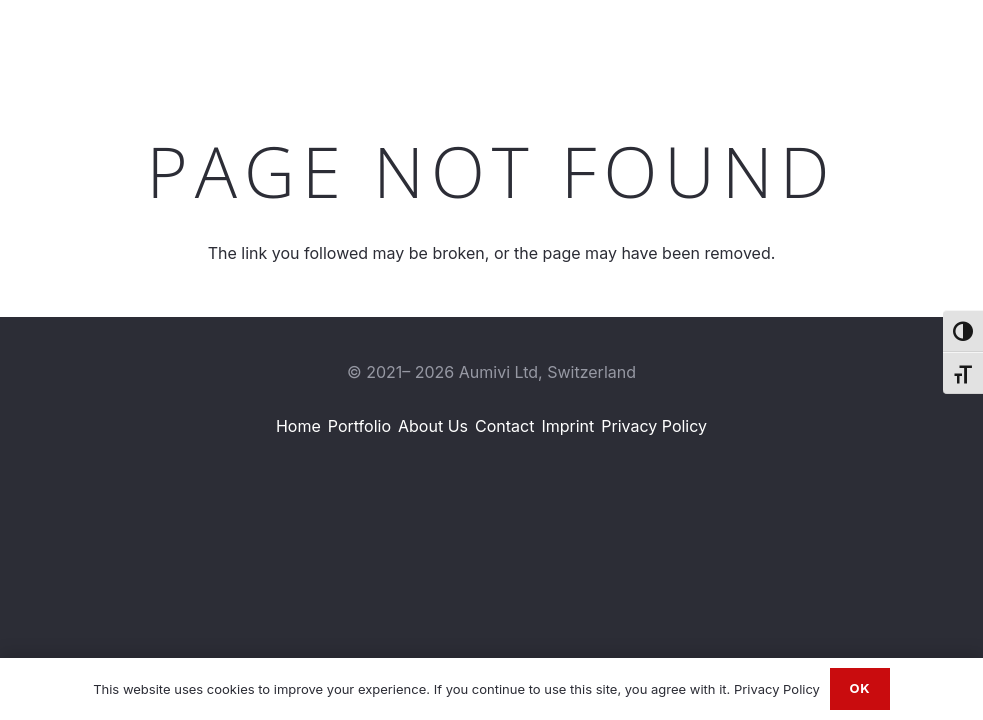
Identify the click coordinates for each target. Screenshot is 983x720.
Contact (504, 426)
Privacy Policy (654, 426)
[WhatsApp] (915, 39)
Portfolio (359, 426)
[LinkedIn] (846, 39)
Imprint (567, 426)
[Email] (950, 39)
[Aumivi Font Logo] (104, 40)
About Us (433, 426)
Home (298, 426)
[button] (760, 40)
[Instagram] (880, 40)
